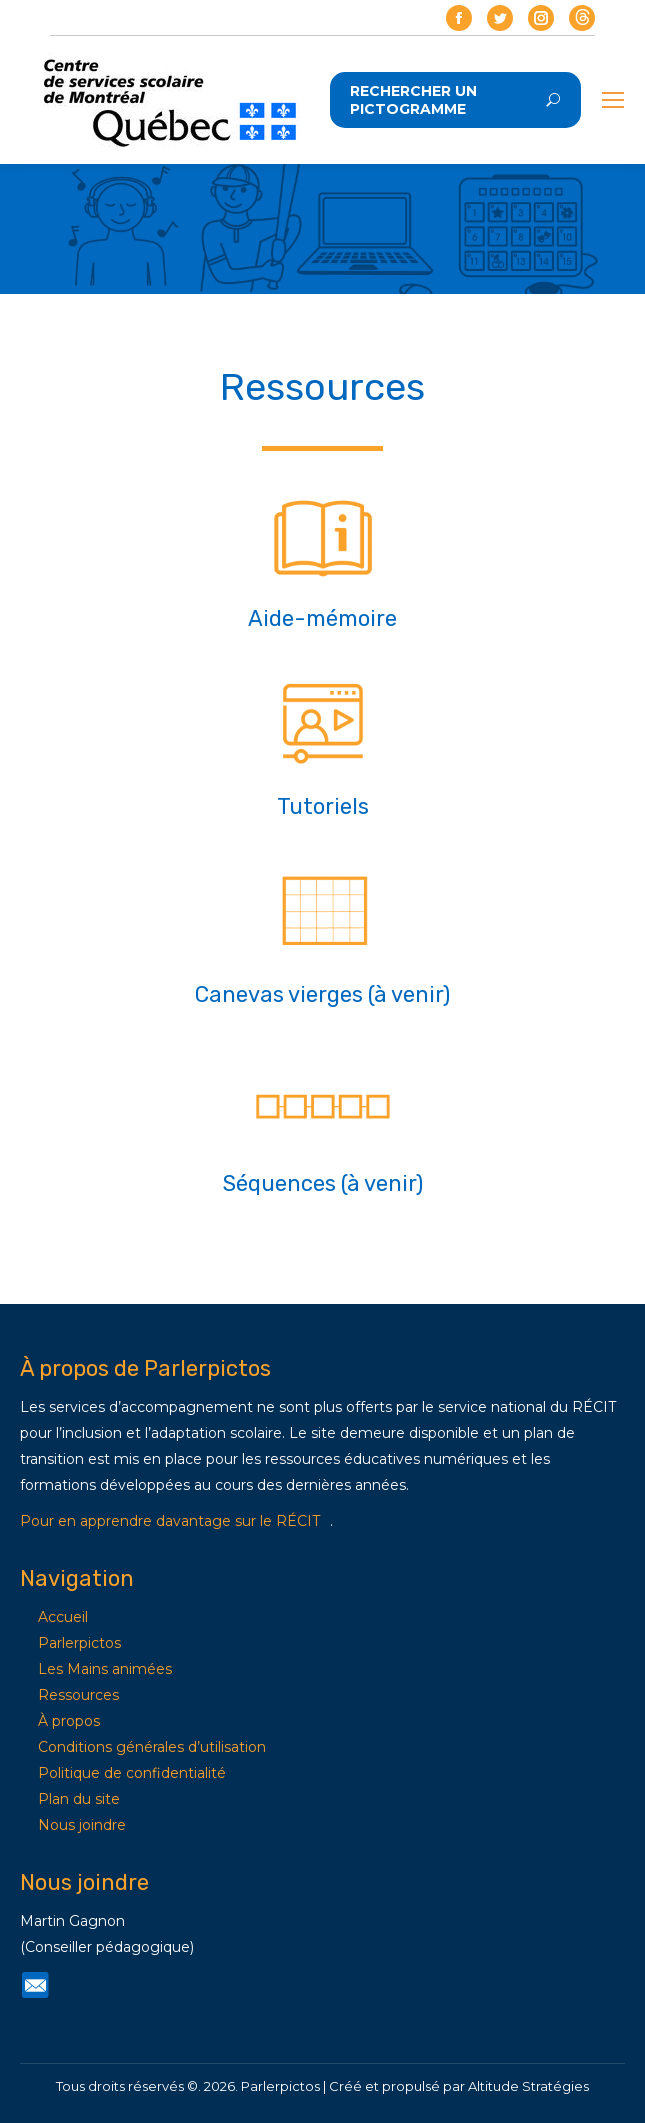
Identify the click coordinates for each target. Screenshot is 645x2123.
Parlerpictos (79, 1643)
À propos (69, 1721)
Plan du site (79, 1799)
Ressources (78, 1695)
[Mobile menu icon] (613, 100)
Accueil (63, 1617)
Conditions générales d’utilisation (152, 1747)
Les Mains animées (105, 1669)
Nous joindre (82, 1825)
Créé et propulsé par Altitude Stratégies (459, 2086)
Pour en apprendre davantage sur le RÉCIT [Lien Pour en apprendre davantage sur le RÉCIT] (170, 1521)
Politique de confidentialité (132, 1773)
